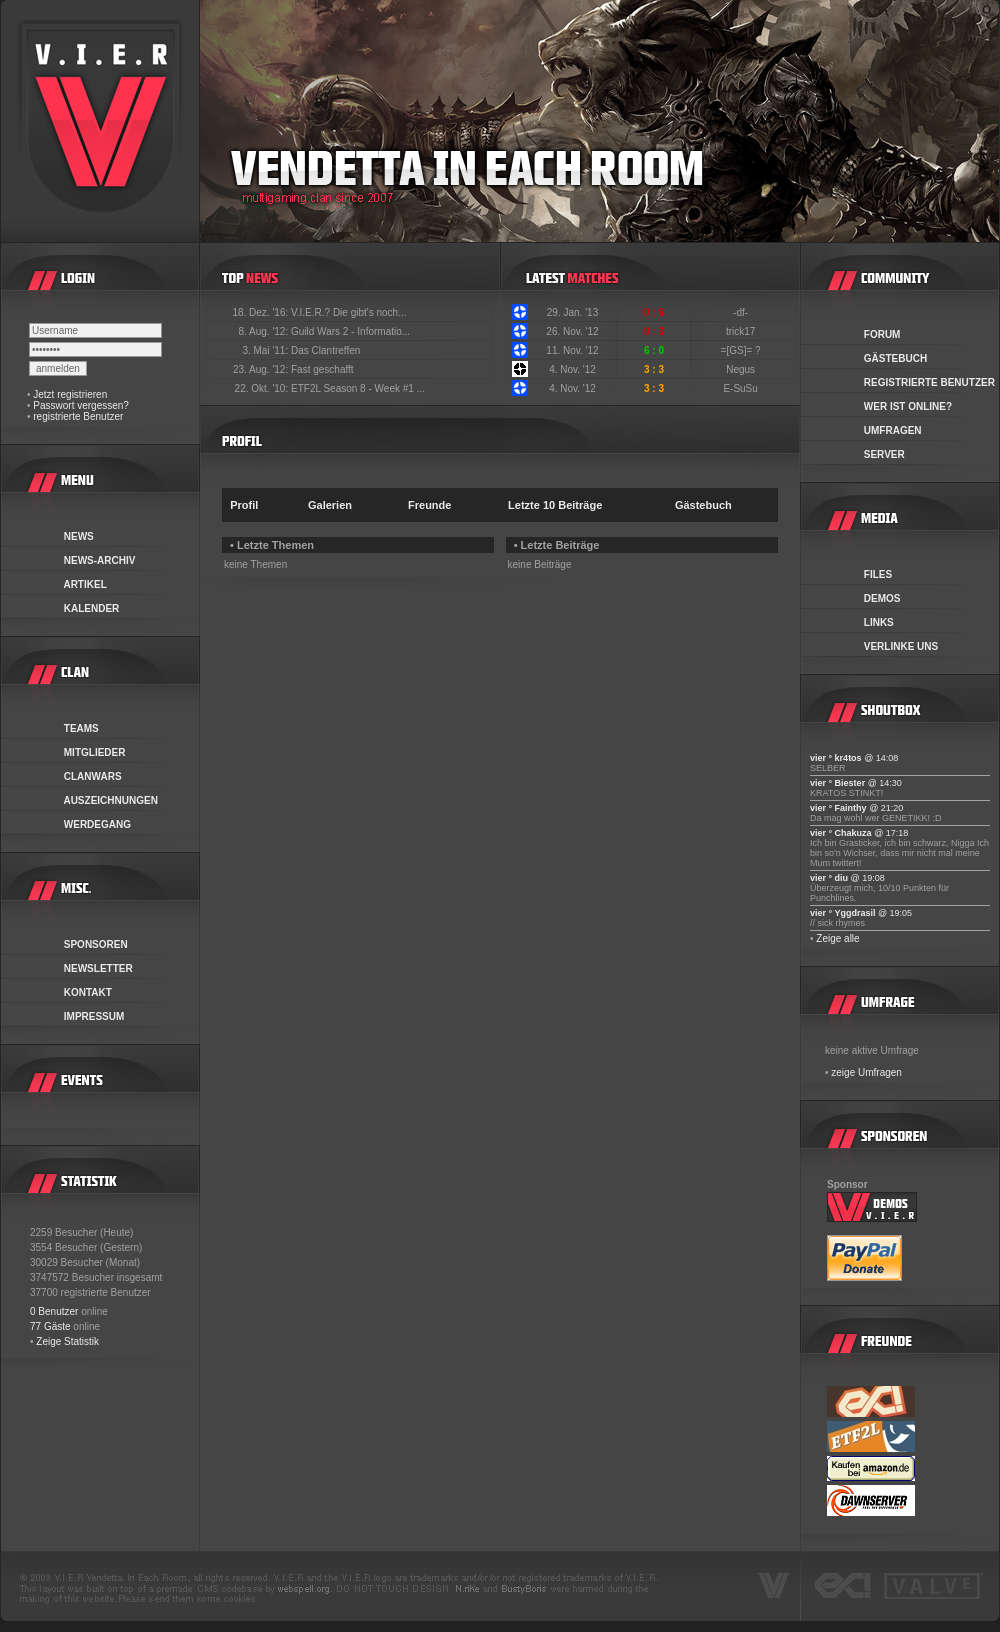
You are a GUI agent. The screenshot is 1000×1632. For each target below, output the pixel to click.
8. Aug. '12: (264, 331)
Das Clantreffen (325, 350)
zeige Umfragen (866, 1072)
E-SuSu (741, 388)
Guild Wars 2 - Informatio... (350, 331)
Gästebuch (703, 505)
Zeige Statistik (67, 1341)
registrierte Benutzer (78, 416)
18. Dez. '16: (261, 312)
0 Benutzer (54, 1311)
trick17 (742, 331)
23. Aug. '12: (262, 369)
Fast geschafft (322, 369)
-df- (742, 312)
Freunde (429, 505)
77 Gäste (50, 1326)
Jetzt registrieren (70, 394)
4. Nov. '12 (572, 369)
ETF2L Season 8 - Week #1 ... (358, 388)
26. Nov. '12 (572, 331)
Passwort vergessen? (81, 405)
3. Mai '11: (266, 350)
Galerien (330, 505)
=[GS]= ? (742, 350)
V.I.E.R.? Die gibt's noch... (349, 312)
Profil (244, 505)
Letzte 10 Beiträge (555, 505)
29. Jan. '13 (572, 312)
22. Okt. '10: (263, 388)
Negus (742, 369)
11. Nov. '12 (572, 350)
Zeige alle (837, 938)
